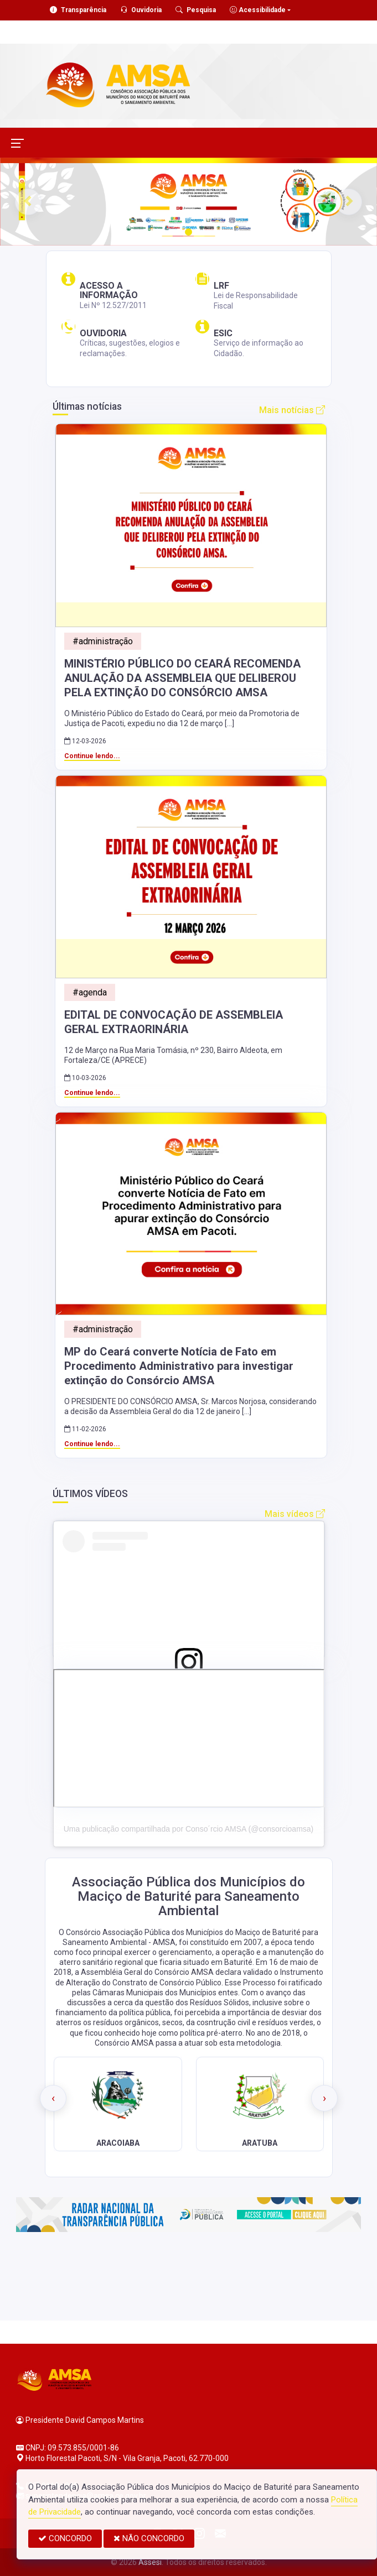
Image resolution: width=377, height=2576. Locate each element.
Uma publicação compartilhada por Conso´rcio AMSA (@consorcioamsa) (189, 1828)
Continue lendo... (92, 756)
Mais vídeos (295, 1514)
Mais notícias (292, 410)
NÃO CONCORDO (148, 2538)
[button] (28, 202)
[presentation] (53, 2098)
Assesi (150, 2562)
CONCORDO (65, 2538)
